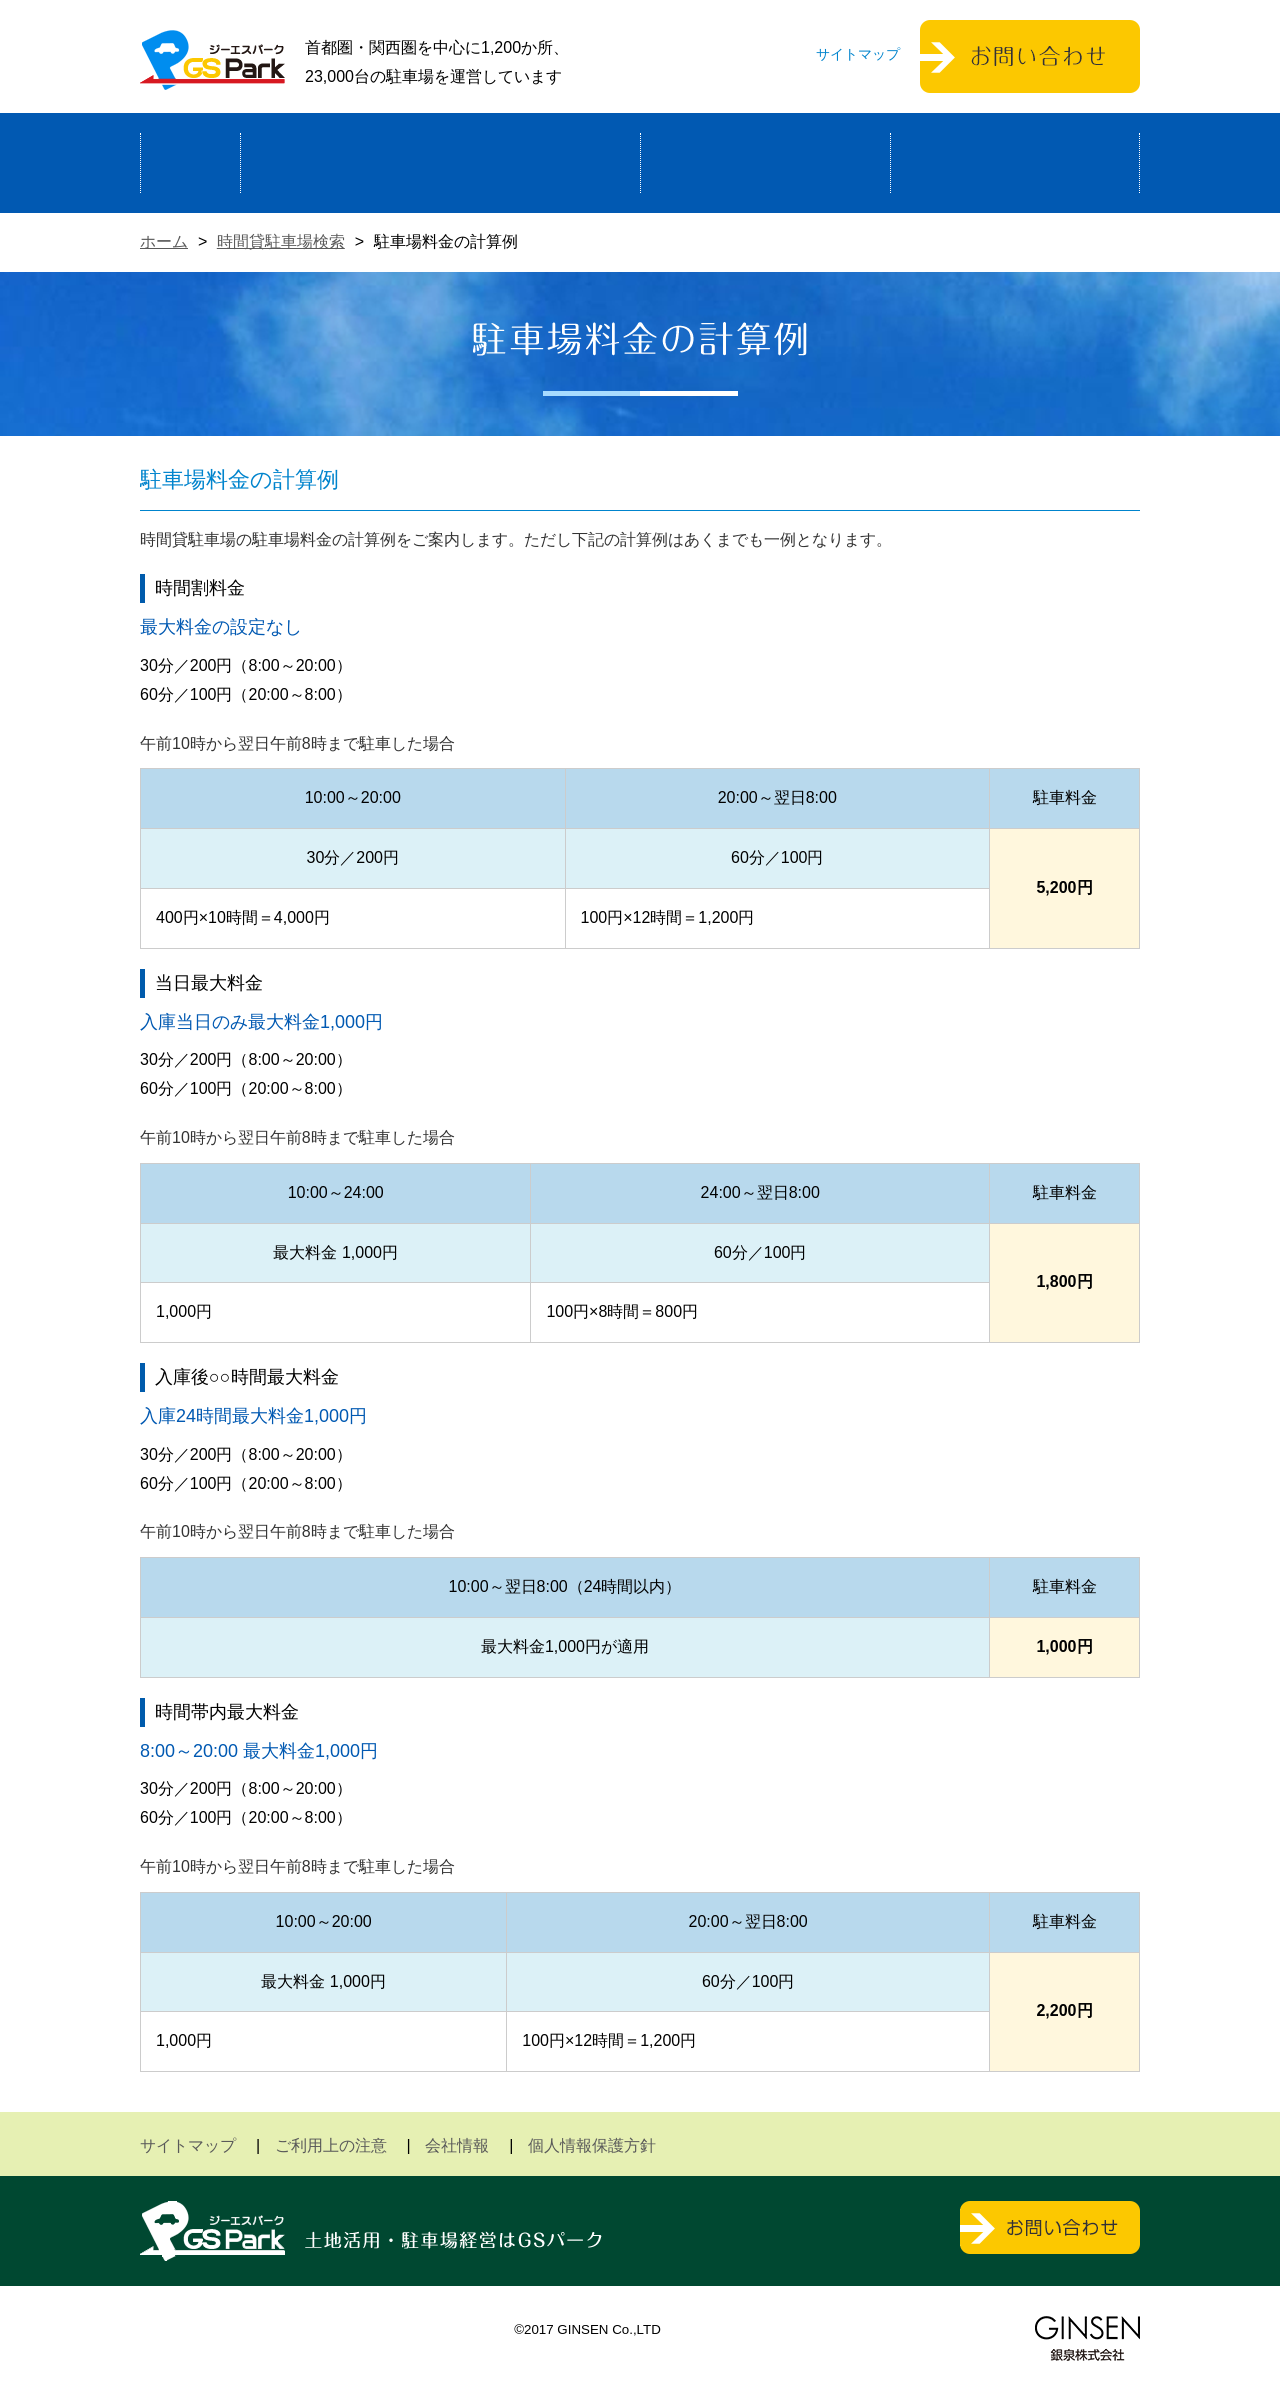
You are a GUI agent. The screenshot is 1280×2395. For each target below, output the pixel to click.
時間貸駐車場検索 (281, 241)
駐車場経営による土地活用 (440, 163)
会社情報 (457, 2145)
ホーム (190, 163)
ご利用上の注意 (331, 2145)
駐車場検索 (765, 163)
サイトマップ (858, 54)
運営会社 (1015, 163)
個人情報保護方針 (592, 2145)
